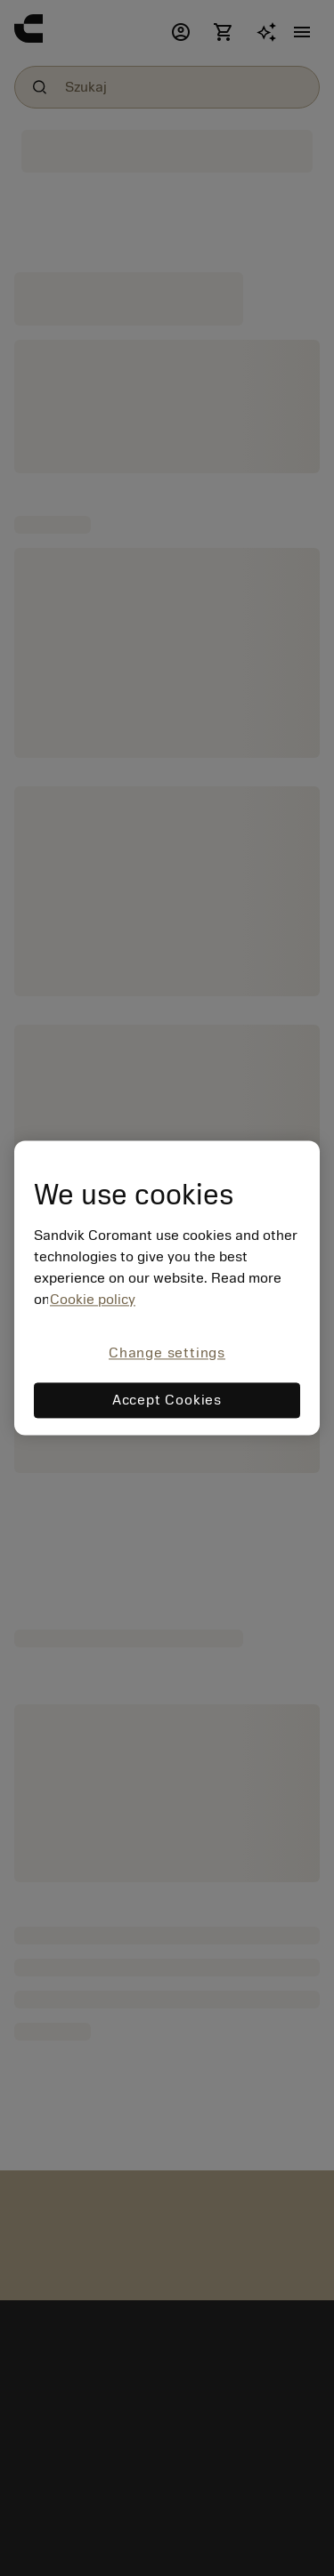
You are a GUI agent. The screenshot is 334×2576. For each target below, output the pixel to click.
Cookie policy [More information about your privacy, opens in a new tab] (92, 1299)
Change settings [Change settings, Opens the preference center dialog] (167, 1353)
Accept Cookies (167, 1401)
